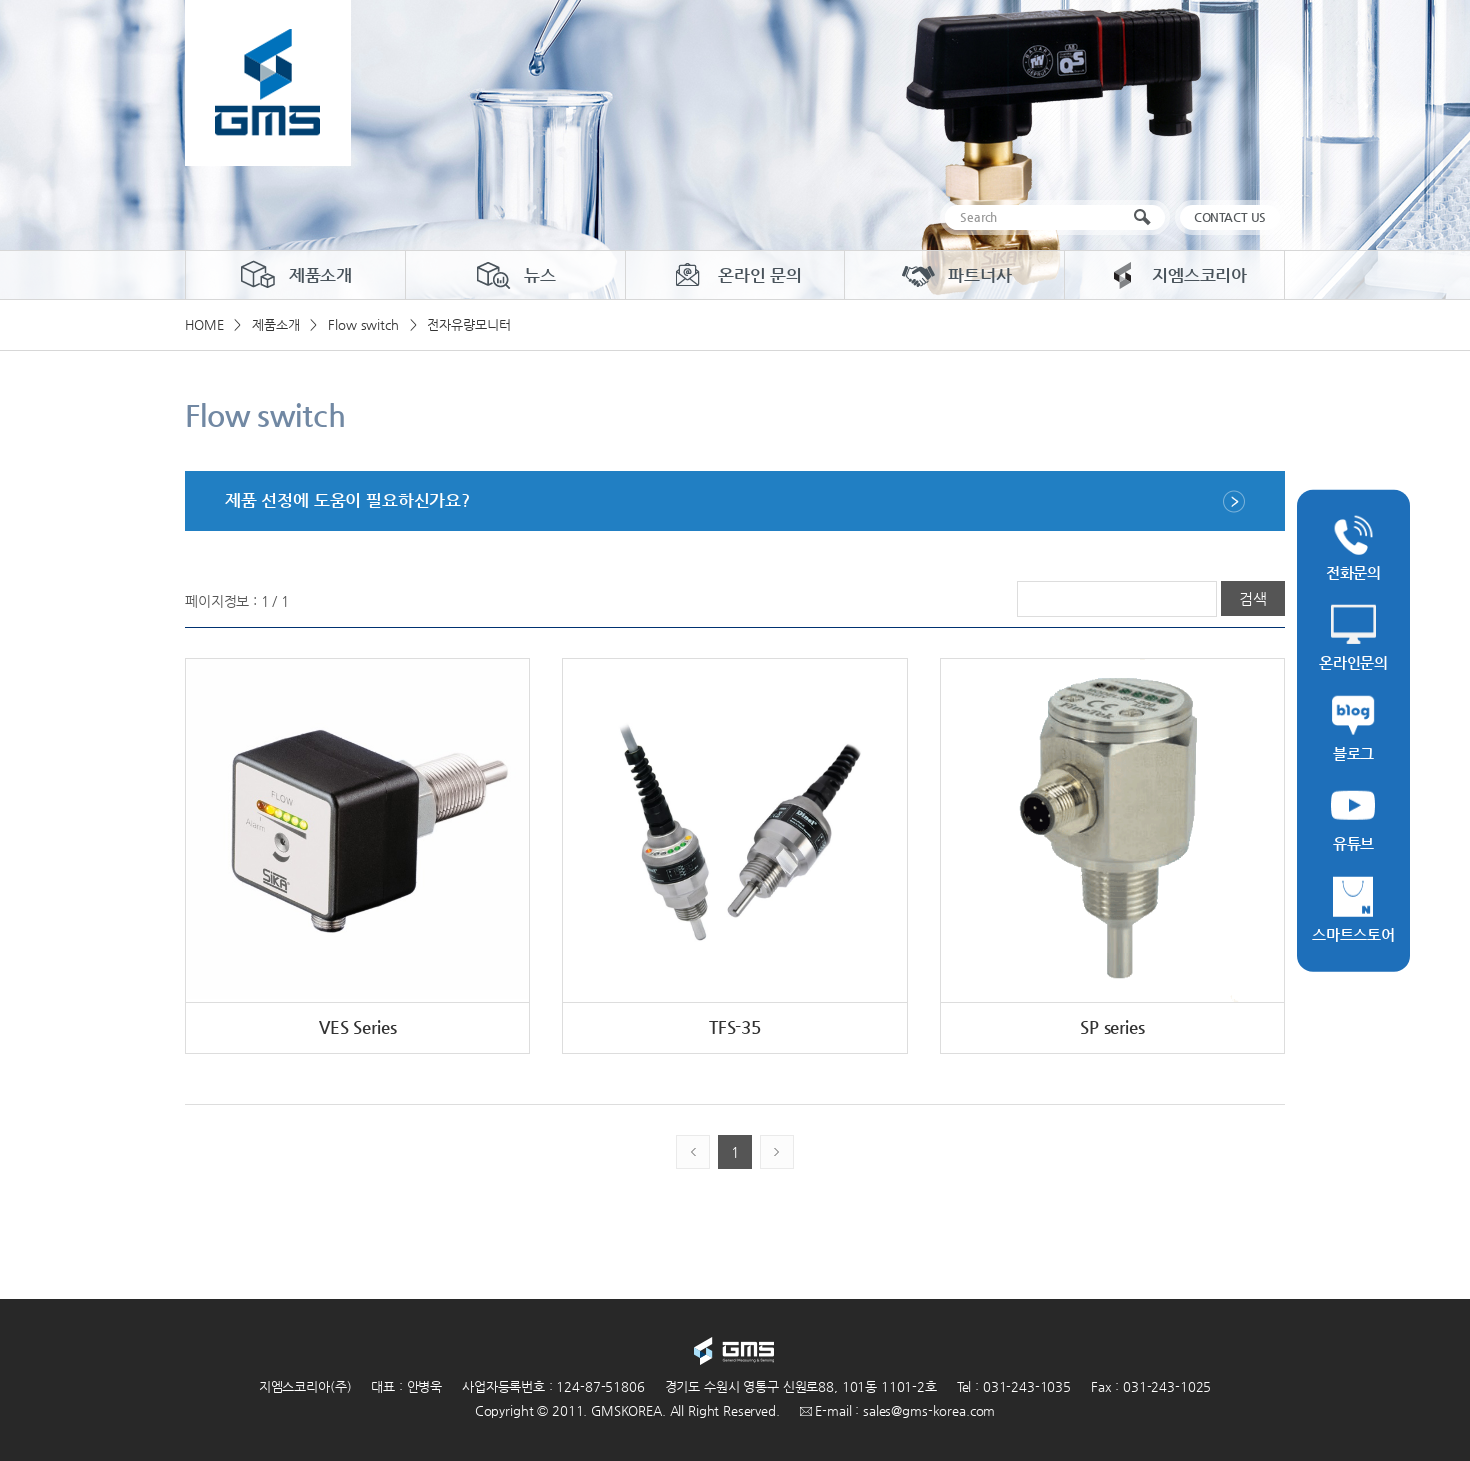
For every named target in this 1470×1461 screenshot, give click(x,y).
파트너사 (954, 275)
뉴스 (515, 275)
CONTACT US (1230, 217)
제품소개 (295, 275)
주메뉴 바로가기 (0, 0)
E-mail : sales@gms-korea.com (898, 1410)
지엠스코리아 (1174, 275)
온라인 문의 (735, 275)
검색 (1146, 217)
